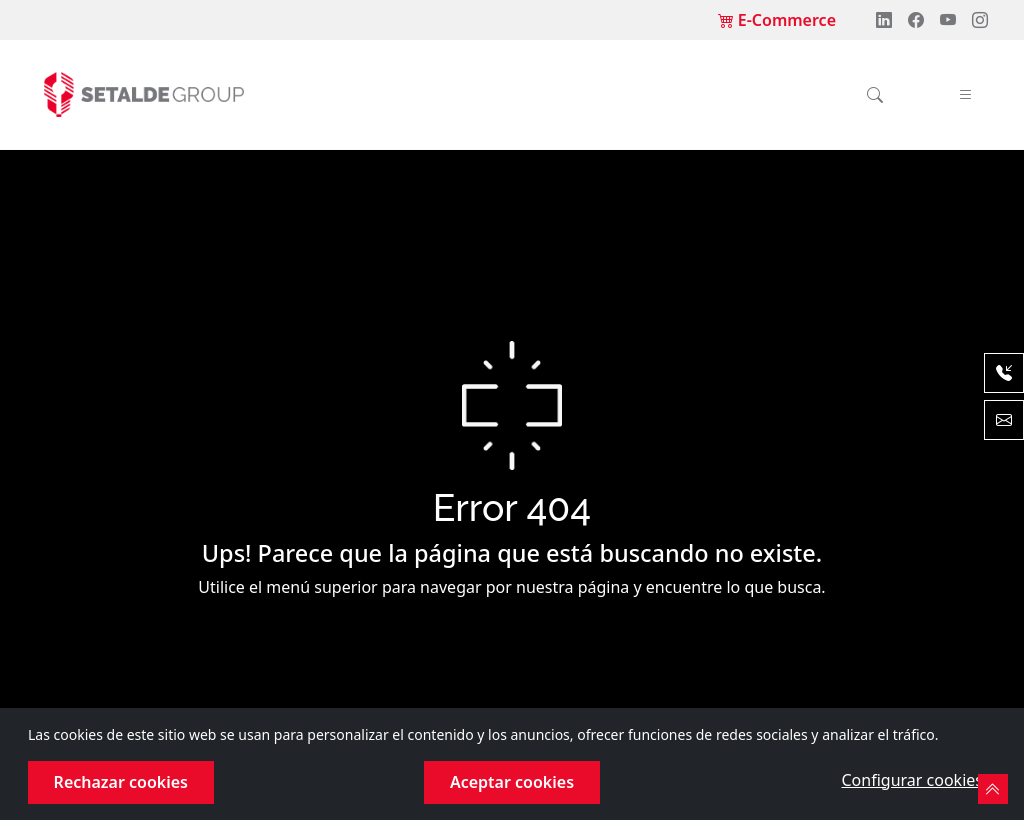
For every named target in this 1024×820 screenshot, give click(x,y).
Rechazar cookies (121, 782)
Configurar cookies (911, 780)
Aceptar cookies (512, 782)
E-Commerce (777, 20)
